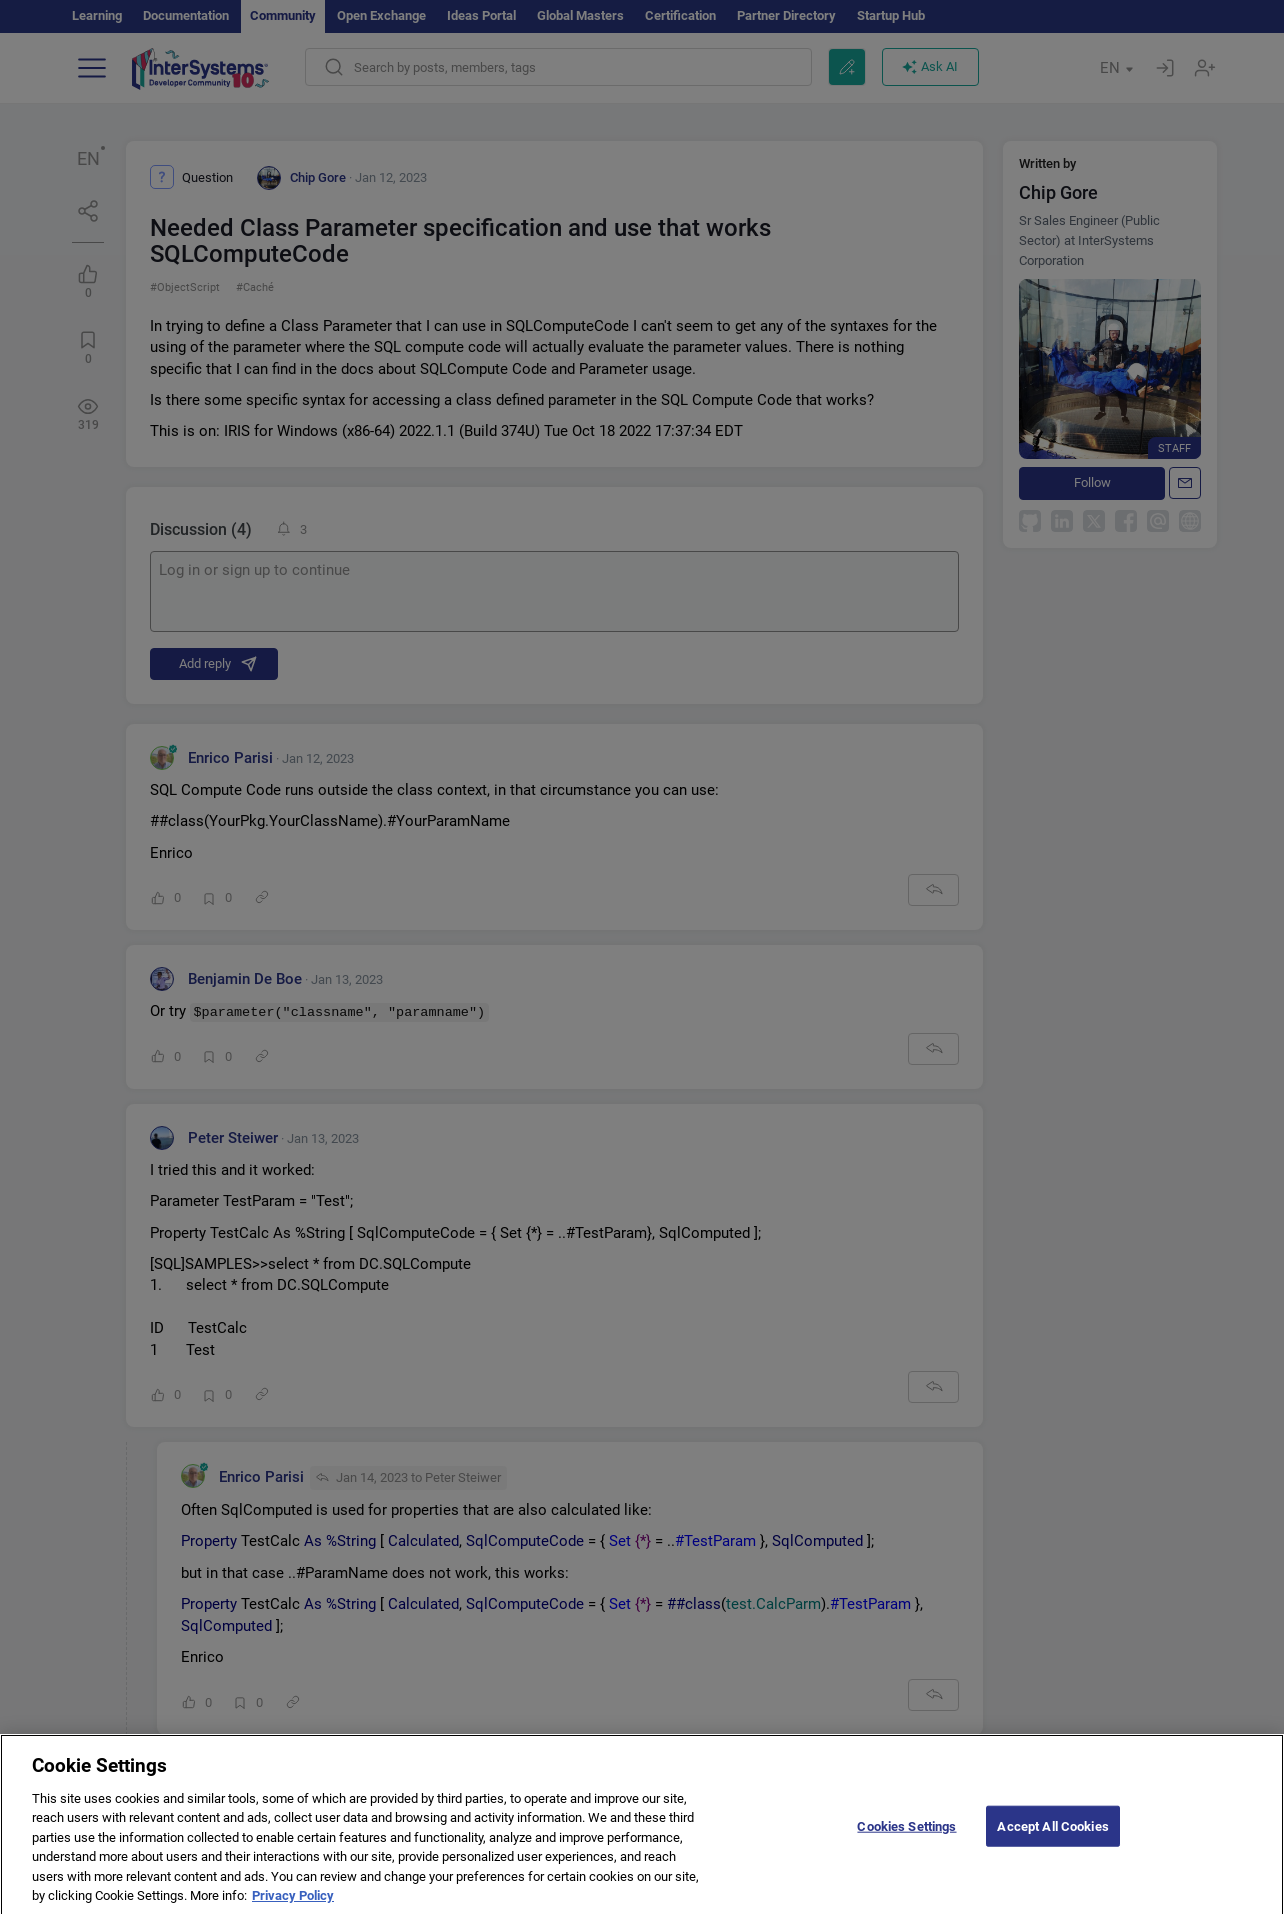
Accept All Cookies (1052, 1836)
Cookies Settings (906, 1836)
